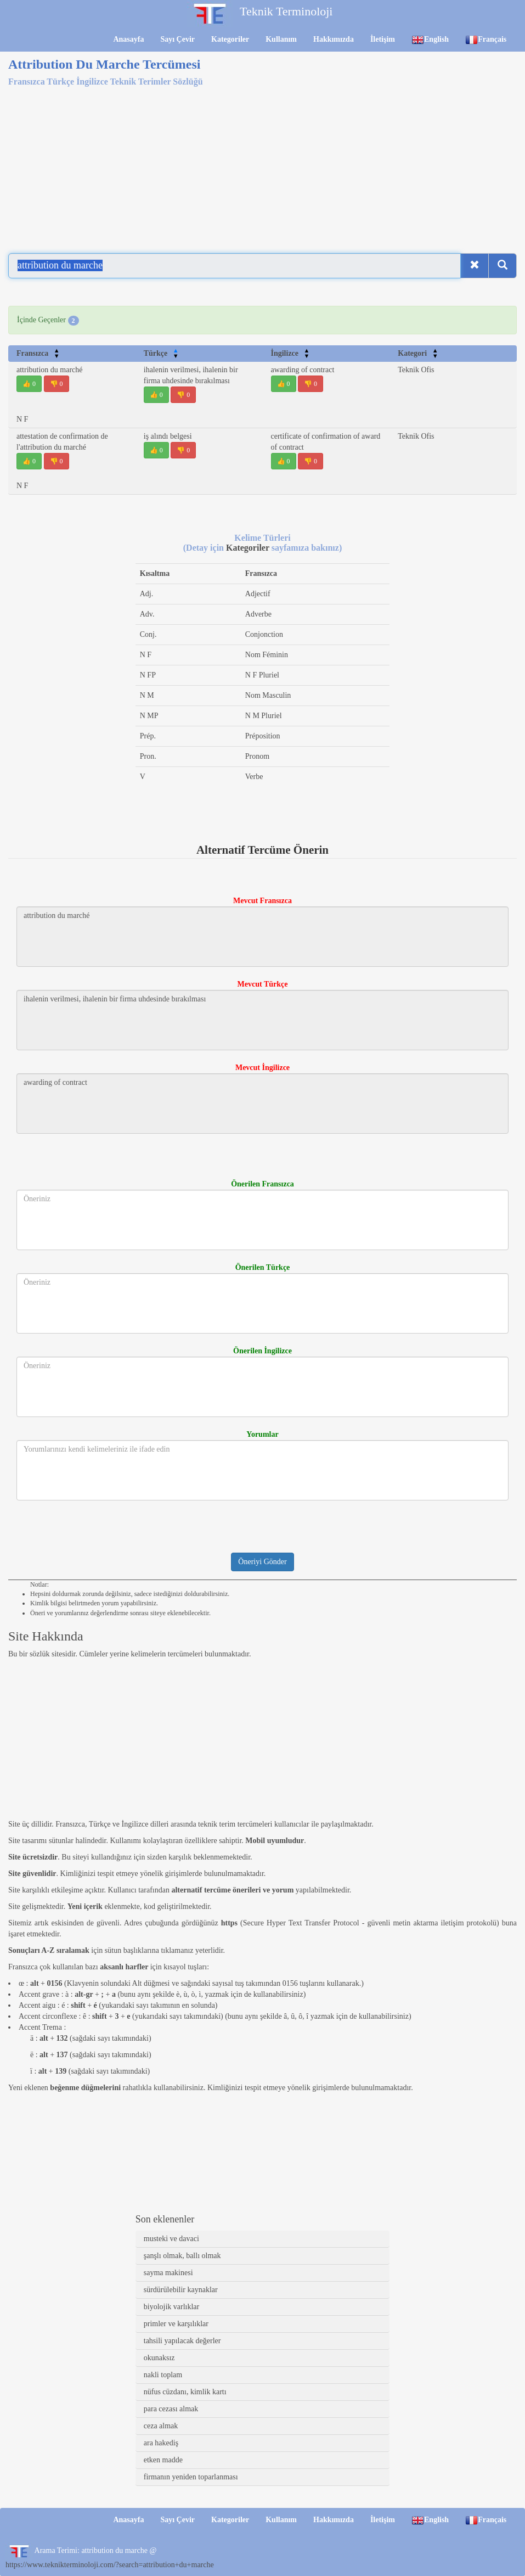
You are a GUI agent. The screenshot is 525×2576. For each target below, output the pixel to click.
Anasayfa (128, 39)
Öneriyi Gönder (262, 1562)
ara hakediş (161, 2443)
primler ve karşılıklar (176, 2324)
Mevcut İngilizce (262, 1067)
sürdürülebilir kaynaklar (181, 2290)
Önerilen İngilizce (262, 1351)
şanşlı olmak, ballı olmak (182, 2256)
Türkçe (161, 353)
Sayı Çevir (177, 39)
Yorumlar (262, 1434)
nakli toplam (163, 2375)
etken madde (163, 2460)
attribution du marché (49, 370)
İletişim (382, 39)
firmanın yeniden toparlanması (191, 2477)
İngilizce (290, 353)
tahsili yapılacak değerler (182, 2341)
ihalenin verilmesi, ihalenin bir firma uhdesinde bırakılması (262, 1020)
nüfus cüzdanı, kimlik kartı (185, 2392)
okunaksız (159, 2358)
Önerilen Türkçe (262, 1267)
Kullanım (281, 39)
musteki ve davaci (171, 2239)
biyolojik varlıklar (171, 2307)
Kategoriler (230, 39)
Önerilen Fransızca (262, 1184)
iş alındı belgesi (168, 436)
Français (485, 39)
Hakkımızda (333, 39)
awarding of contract (303, 370)
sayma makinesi (168, 2273)
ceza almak (161, 2426)
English (430, 39)
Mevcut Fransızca (262, 901)
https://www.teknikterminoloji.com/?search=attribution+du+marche (109, 2565)
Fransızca (38, 353)
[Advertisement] (262, 163)
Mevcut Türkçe (263, 984)
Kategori (418, 353)
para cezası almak (171, 2409)
